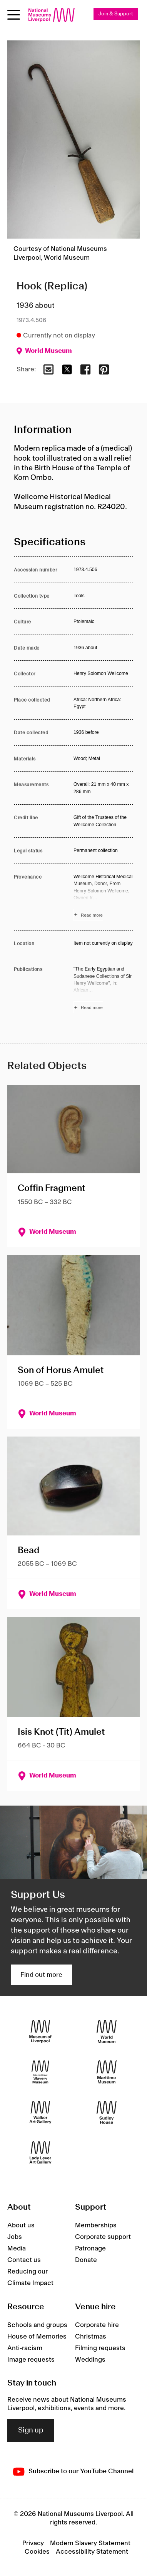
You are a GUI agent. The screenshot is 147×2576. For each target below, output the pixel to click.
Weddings (90, 2359)
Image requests (31, 2359)
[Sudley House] (107, 2112)
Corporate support (103, 2237)
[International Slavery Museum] (40, 2071)
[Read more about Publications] (103, 989)
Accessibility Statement (92, 2551)
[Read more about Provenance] (103, 897)
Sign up (30, 2430)
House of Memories (37, 2336)
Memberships (96, 2225)
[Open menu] (13, 14)
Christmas (90, 2336)
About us (21, 2225)
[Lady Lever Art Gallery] (40, 2152)
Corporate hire (97, 2325)
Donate (86, 2260)
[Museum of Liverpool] (40, 2031)
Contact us (24, 2260)
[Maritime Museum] (107, 2071)
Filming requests (100, 2348)
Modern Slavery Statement (90, 2543)
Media (16, 2248)
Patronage (90, 2248)
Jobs (14, 2237)
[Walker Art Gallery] (40, 2112)
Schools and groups (37, 2325)
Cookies (37, 2551)
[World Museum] (107, 2031)
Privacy (33, 2543)
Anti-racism (24, 2348)
